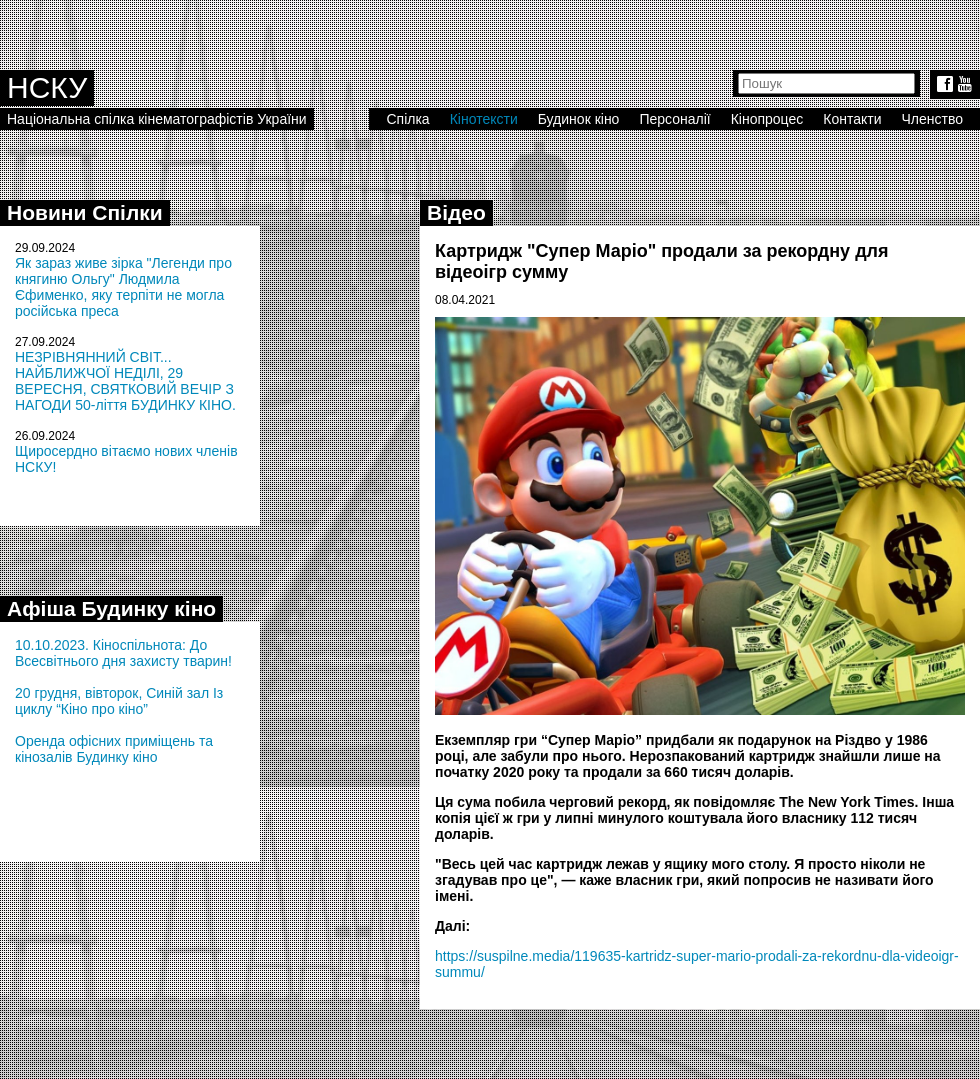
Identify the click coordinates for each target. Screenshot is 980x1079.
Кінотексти (484, 119)
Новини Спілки (85, 212)
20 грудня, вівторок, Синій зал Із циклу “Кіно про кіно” (119, 701)
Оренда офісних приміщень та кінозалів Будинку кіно (114, 749)
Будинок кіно (579, 119)
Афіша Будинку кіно (111, 608)
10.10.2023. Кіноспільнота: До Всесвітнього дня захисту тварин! (123, 653)
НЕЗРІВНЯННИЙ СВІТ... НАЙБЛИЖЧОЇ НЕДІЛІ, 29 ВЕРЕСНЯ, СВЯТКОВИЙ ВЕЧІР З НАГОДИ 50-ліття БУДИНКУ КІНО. (125, 381)
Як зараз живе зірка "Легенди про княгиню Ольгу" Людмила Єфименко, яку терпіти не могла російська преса (123, 287)
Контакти (852, 119)
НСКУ (47, 87)
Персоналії (674, 119)
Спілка (407, 119)
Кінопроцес (767, 119)
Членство (933, 119)
